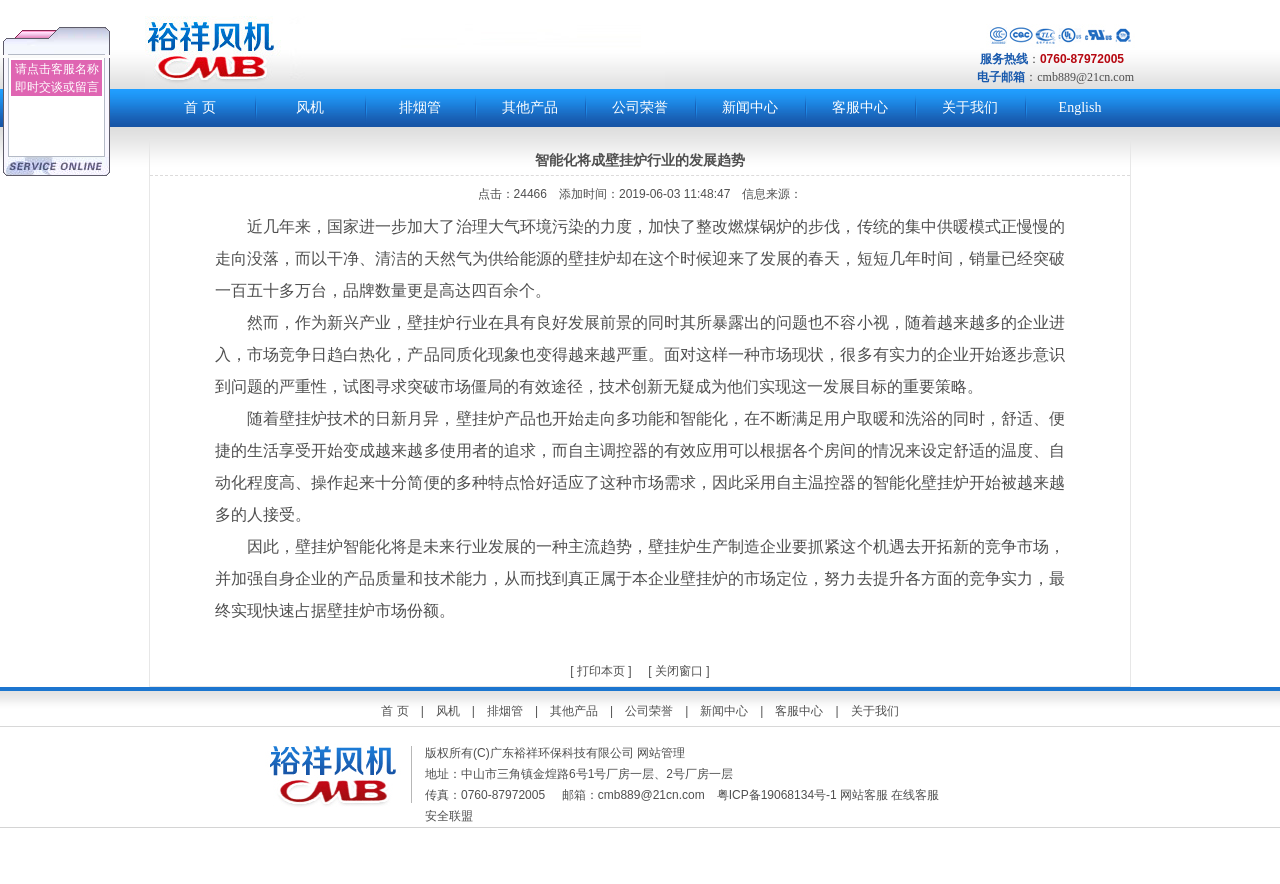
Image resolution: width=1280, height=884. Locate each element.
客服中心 (860, 107)
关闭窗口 (679, 671)
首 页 (200, 107)
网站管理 (661, 753)
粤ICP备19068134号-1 (777, 795)
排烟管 (420, 107)
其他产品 (530, 107)
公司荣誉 (640, 107)
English (1080, 107)
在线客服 (915, 795)
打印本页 (599, 671)
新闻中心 (750, 107)
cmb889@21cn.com (1085, 77)
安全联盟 (450, 816)
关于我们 (970, 107)
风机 (310, 107)
